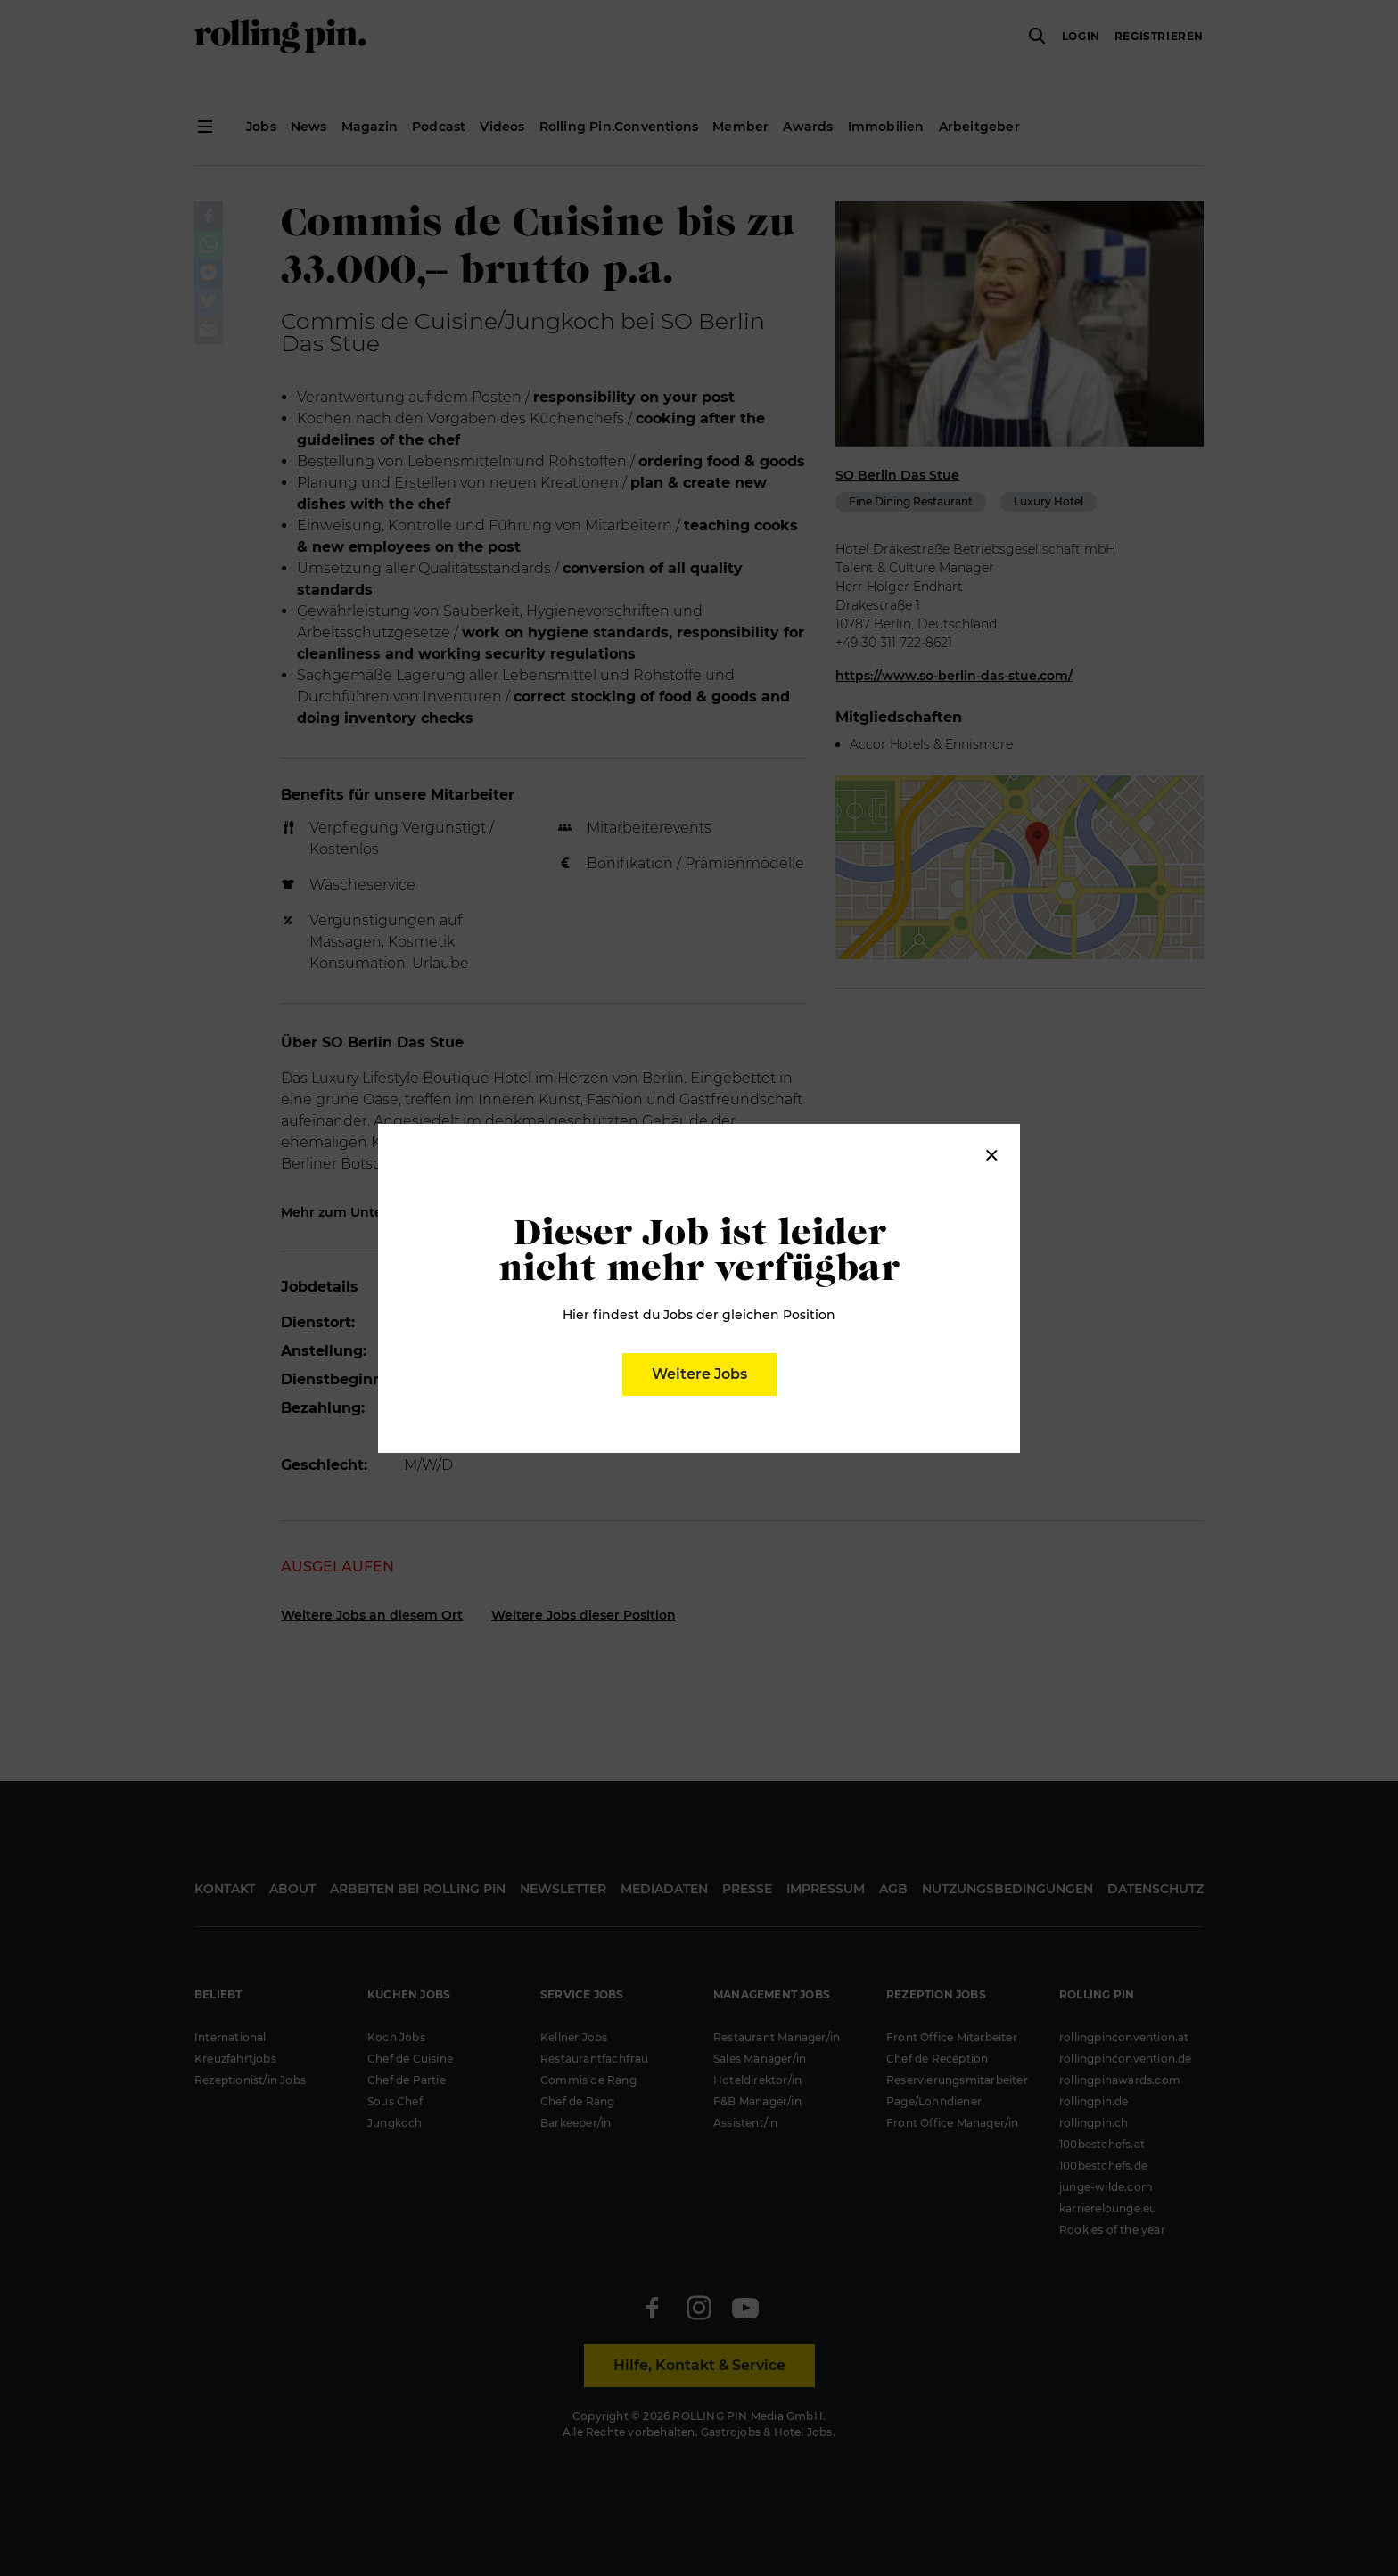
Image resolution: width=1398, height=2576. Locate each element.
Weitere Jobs (699, 1374)
